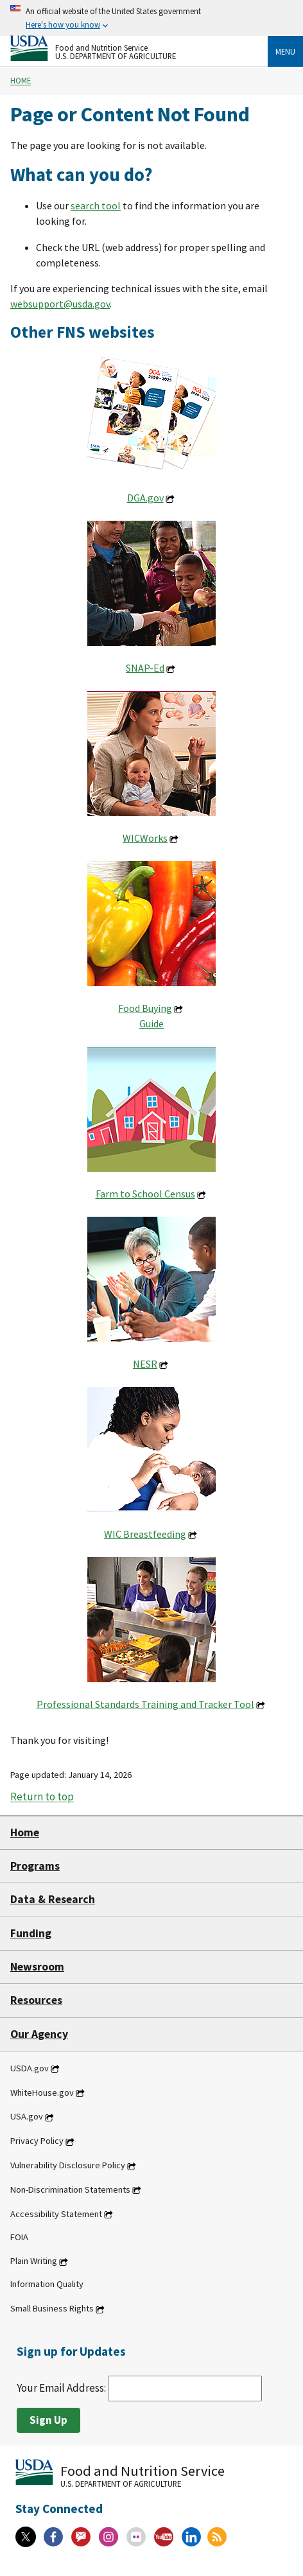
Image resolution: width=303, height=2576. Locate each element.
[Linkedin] (191, 2537)
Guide (151, 1023)
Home (20, 81)
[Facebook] (53, 2537)
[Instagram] (108, 2537)
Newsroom (37, 1967)
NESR (145, 1363)
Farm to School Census (145, 1193)
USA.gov (26, 2117)
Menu (285, 51)
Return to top (42, 1797)
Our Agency (39, 2034)
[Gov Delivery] (81, 2537)
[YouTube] (163, 2537)
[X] (25, 2537)
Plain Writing (33, 2261)
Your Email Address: (139, 2388)
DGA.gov (145, 497)
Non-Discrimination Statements (70, 2189)
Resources (36, 2000)
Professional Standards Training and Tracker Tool (145, 1704)
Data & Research (52, 1899)
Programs (35, 1866)
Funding (30, 1933)
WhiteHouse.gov (42, 2092)
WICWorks (145, 837)
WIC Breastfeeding (145, 1533)
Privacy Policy (37, 2141)
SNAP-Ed (145, 667)
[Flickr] (136, 2537)
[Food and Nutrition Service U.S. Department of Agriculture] (139, 48)
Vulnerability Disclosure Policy (67, 2165)
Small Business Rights (52, 2309)
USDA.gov (29, 2068)
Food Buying (145, 1008)
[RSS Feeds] (217, 2537)
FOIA (19, 2237)
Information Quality (46, 2284)
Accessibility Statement (56, 2214)
